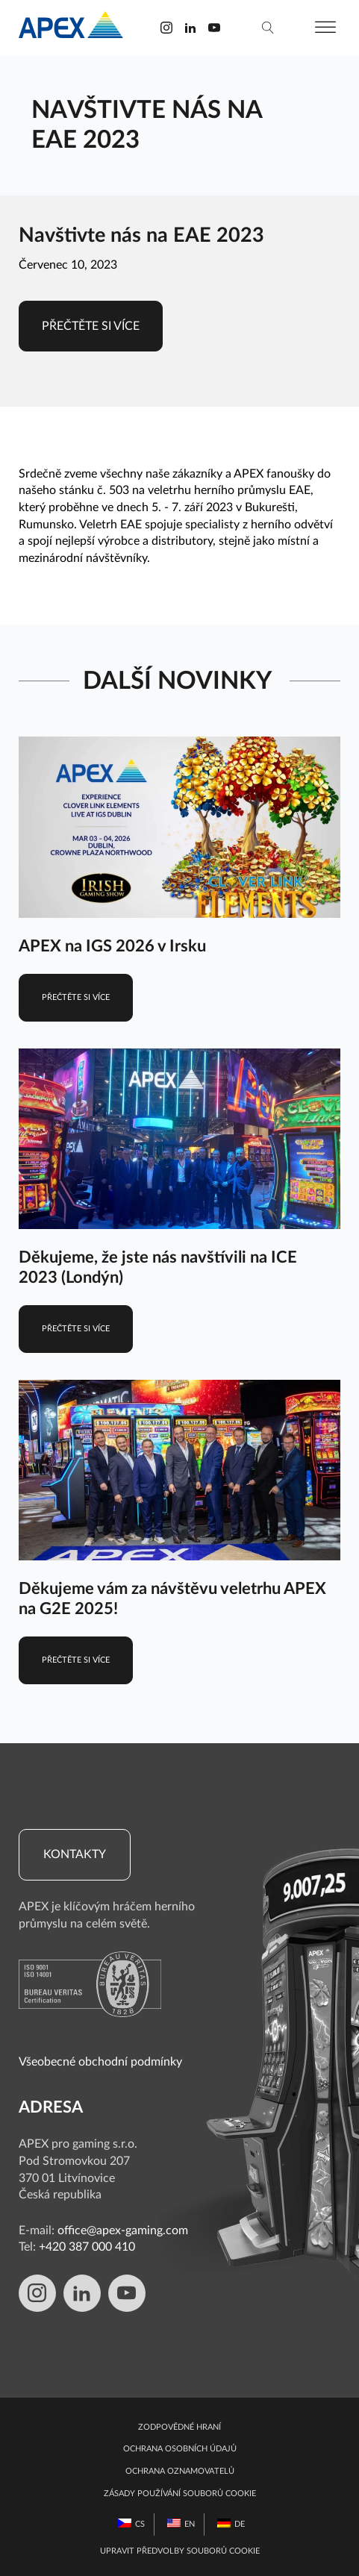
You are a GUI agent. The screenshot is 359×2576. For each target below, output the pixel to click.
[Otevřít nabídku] (325, 27)
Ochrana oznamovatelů (179, 2471)
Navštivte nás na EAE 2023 (141, 235)
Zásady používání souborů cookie (180, 2493)
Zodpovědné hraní (179, 2427)
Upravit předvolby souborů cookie (180, 2551)
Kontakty (74, 1854)
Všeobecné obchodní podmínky (100, 2062)
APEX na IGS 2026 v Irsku (112, 946)
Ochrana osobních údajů (180, 2449)
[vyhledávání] (267, 27)
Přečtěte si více (91, 326)
